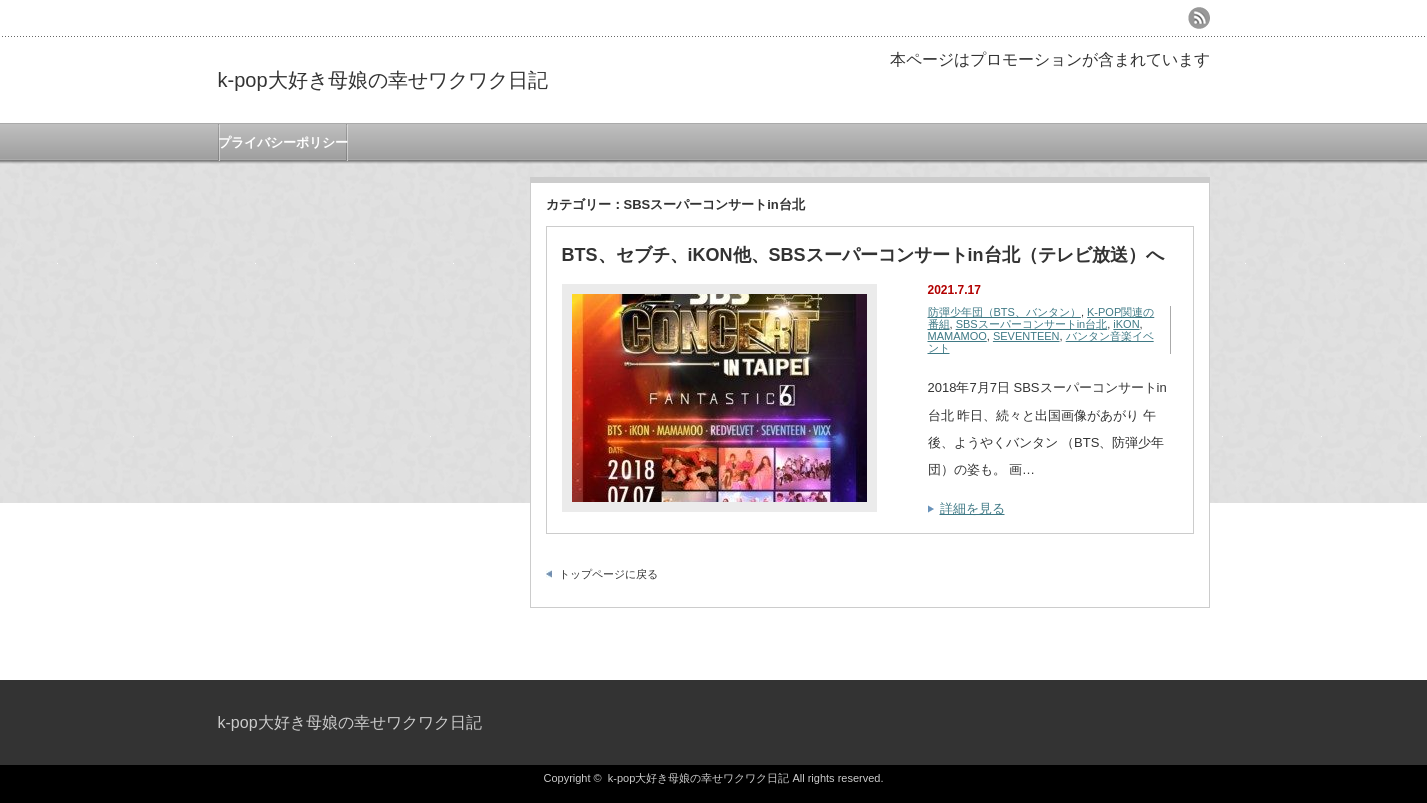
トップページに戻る (608, 574)
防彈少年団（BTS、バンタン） (1004, 312)
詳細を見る (972, 508)
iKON (1126, 324)
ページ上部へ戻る (1409, 637)
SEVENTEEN (1026, 336)
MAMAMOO (957, 336)
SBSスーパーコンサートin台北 (1032, 324)
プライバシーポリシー (283, 142)
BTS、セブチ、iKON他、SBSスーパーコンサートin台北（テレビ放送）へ (863, 255)
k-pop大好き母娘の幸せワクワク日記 (383, 80)
